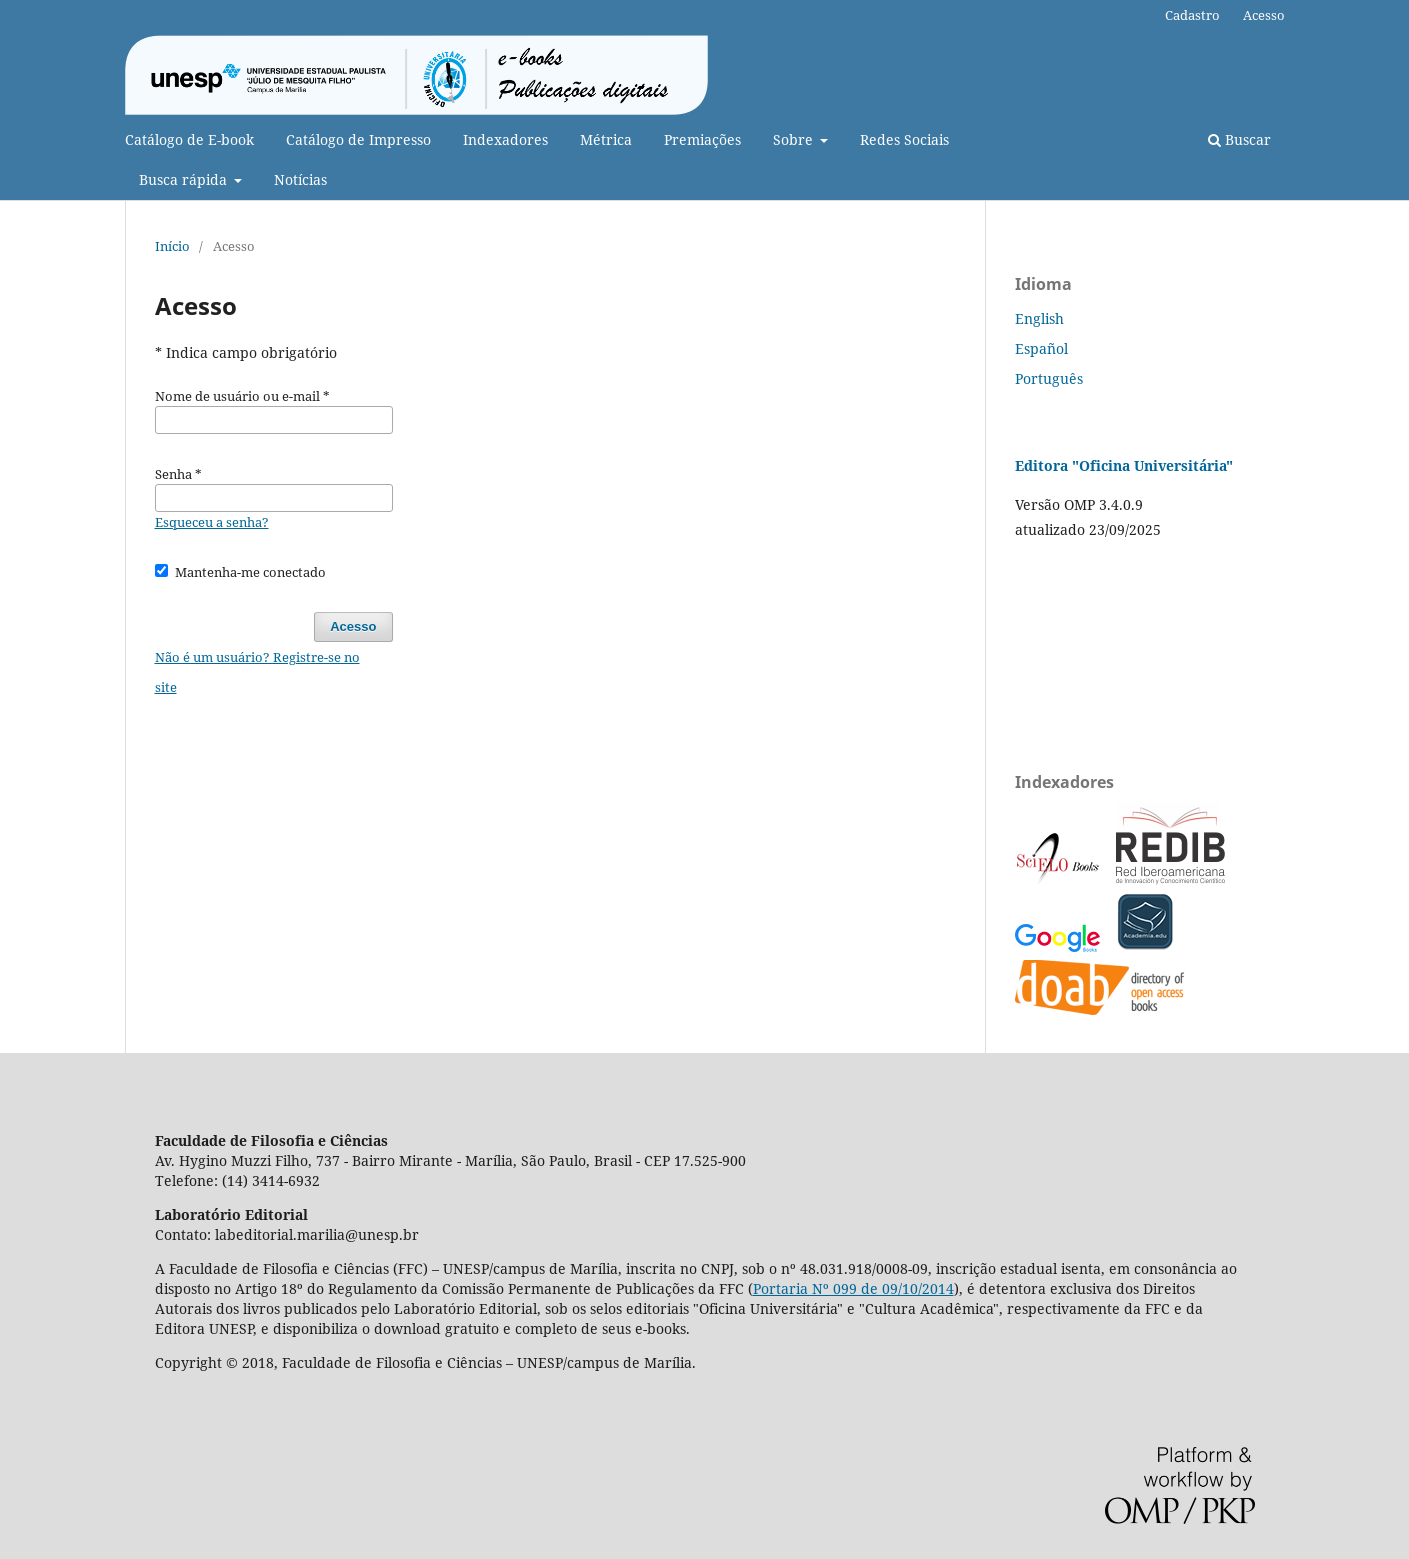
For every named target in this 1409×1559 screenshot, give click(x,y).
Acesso (1264, 15)
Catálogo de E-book (189, 139)
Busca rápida (185, 179)
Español (1041, 348)
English (1039, 318)
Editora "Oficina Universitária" (1124, 465)
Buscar (1239, 139)
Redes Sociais (904, 139)
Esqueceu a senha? (212, 522)
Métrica (606, 139)
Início (172, 246)
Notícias (300, 179)
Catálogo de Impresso (358, 139)
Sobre (795, 139)
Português (1049, 378)
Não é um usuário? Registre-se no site (257, 672)
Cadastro (1192, 15)
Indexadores (505, 139)
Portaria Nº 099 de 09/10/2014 (853, 1288)
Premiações (702, 139)
